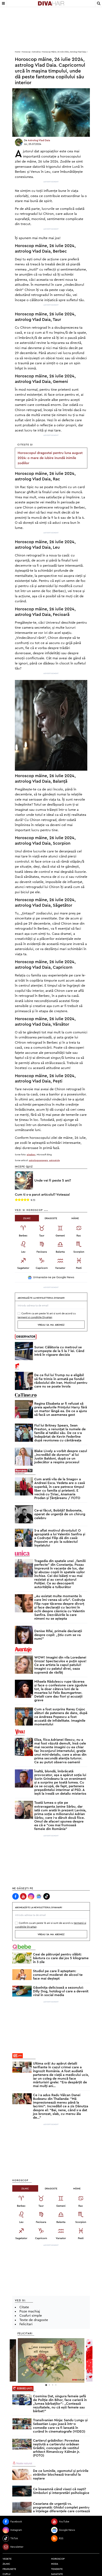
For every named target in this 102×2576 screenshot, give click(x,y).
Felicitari (25, 2324)
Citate (24, 2307)
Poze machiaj (29, 2311)
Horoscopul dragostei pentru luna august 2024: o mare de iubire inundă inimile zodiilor (50, 458)
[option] (51, 2360)
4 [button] (56, 2385)
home (17, 52)
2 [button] (49, 2385)
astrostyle (54, 1160)
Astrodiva (36, 52)
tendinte (57, 2568)
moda (54, 2563)
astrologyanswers (38, 1160)
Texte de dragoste (33, 2320)
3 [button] (52, 2385)
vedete (7, 2558)
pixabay (31, 1155)
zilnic (6, 2563)
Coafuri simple (30, 2315)
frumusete (9, 2568)
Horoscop (26, 52)
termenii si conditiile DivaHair (35, 1317)
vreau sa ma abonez (51, 1324)
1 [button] (46, 2385)
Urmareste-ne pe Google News (51, 1278)
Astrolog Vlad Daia (39, 140)
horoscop (58, 2558)
